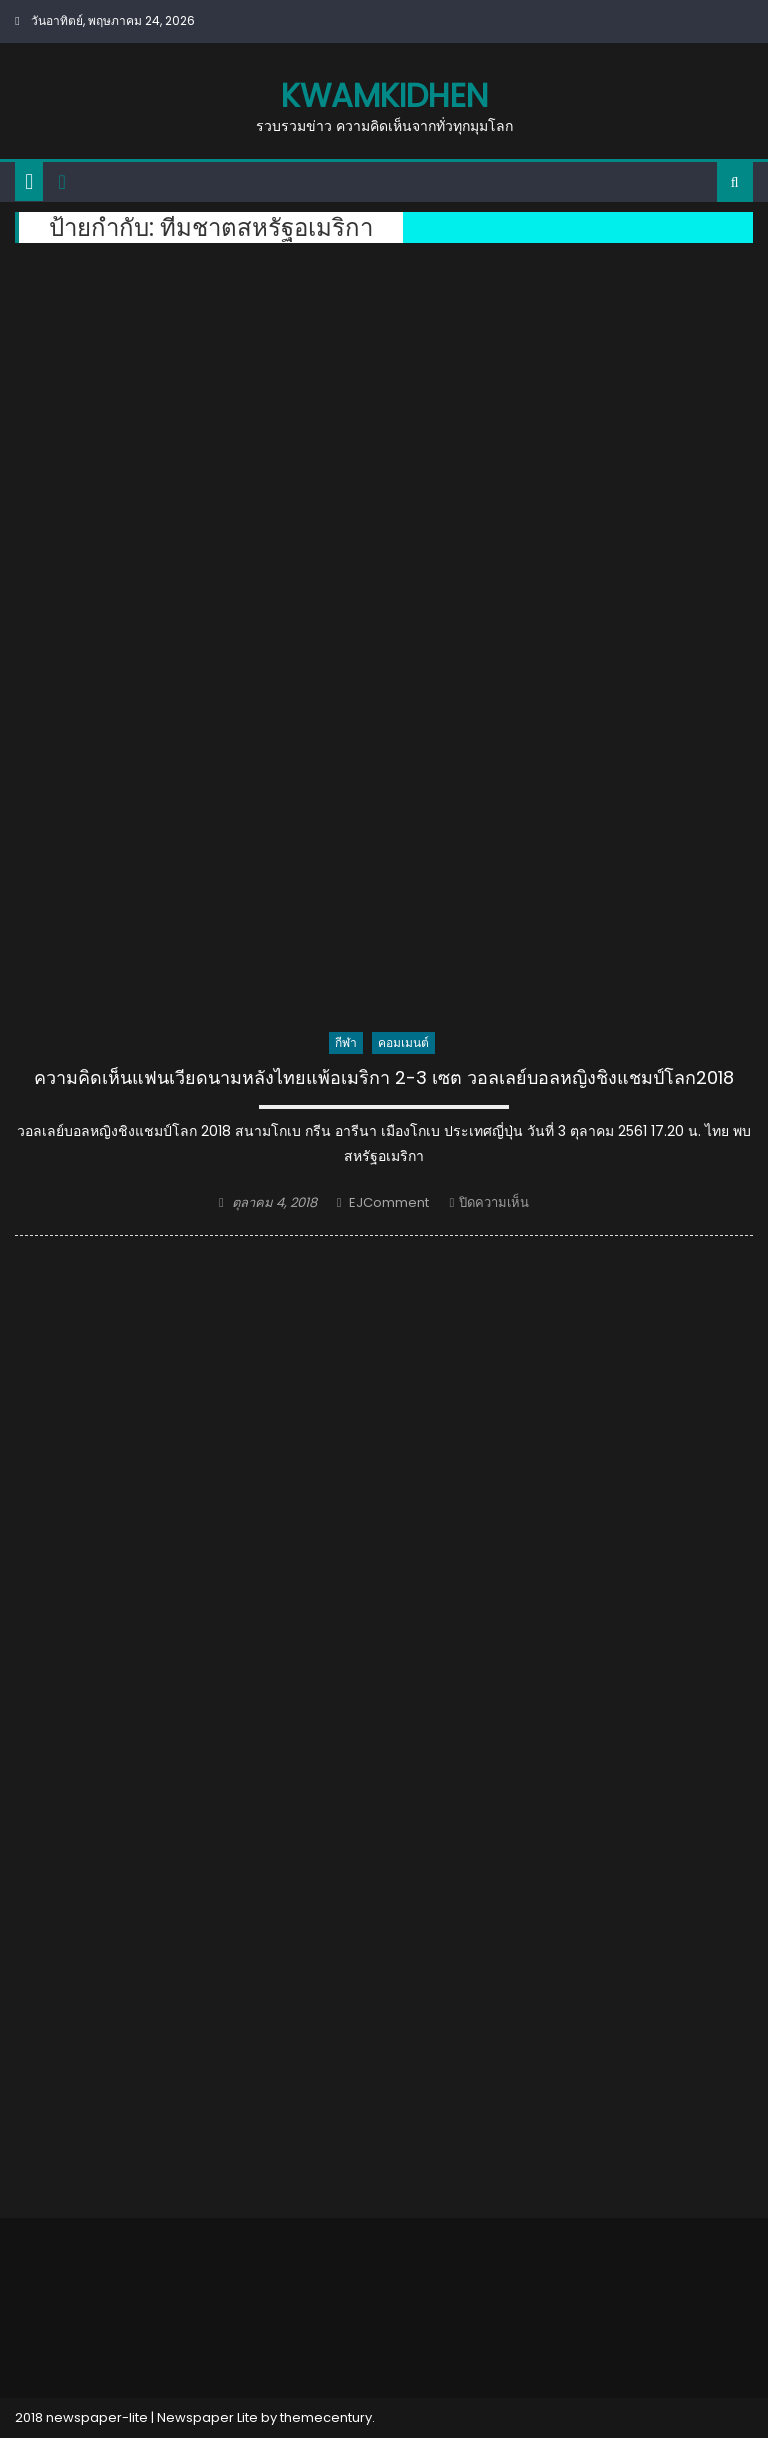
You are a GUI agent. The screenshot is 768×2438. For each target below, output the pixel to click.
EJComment (389, 1202)
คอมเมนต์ (403, 1042)
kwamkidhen (384, 95)
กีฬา (346, 1042)
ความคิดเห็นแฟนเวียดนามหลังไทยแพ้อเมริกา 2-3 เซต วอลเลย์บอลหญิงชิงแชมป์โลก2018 (384, 1078)
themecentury (326, 2417)
